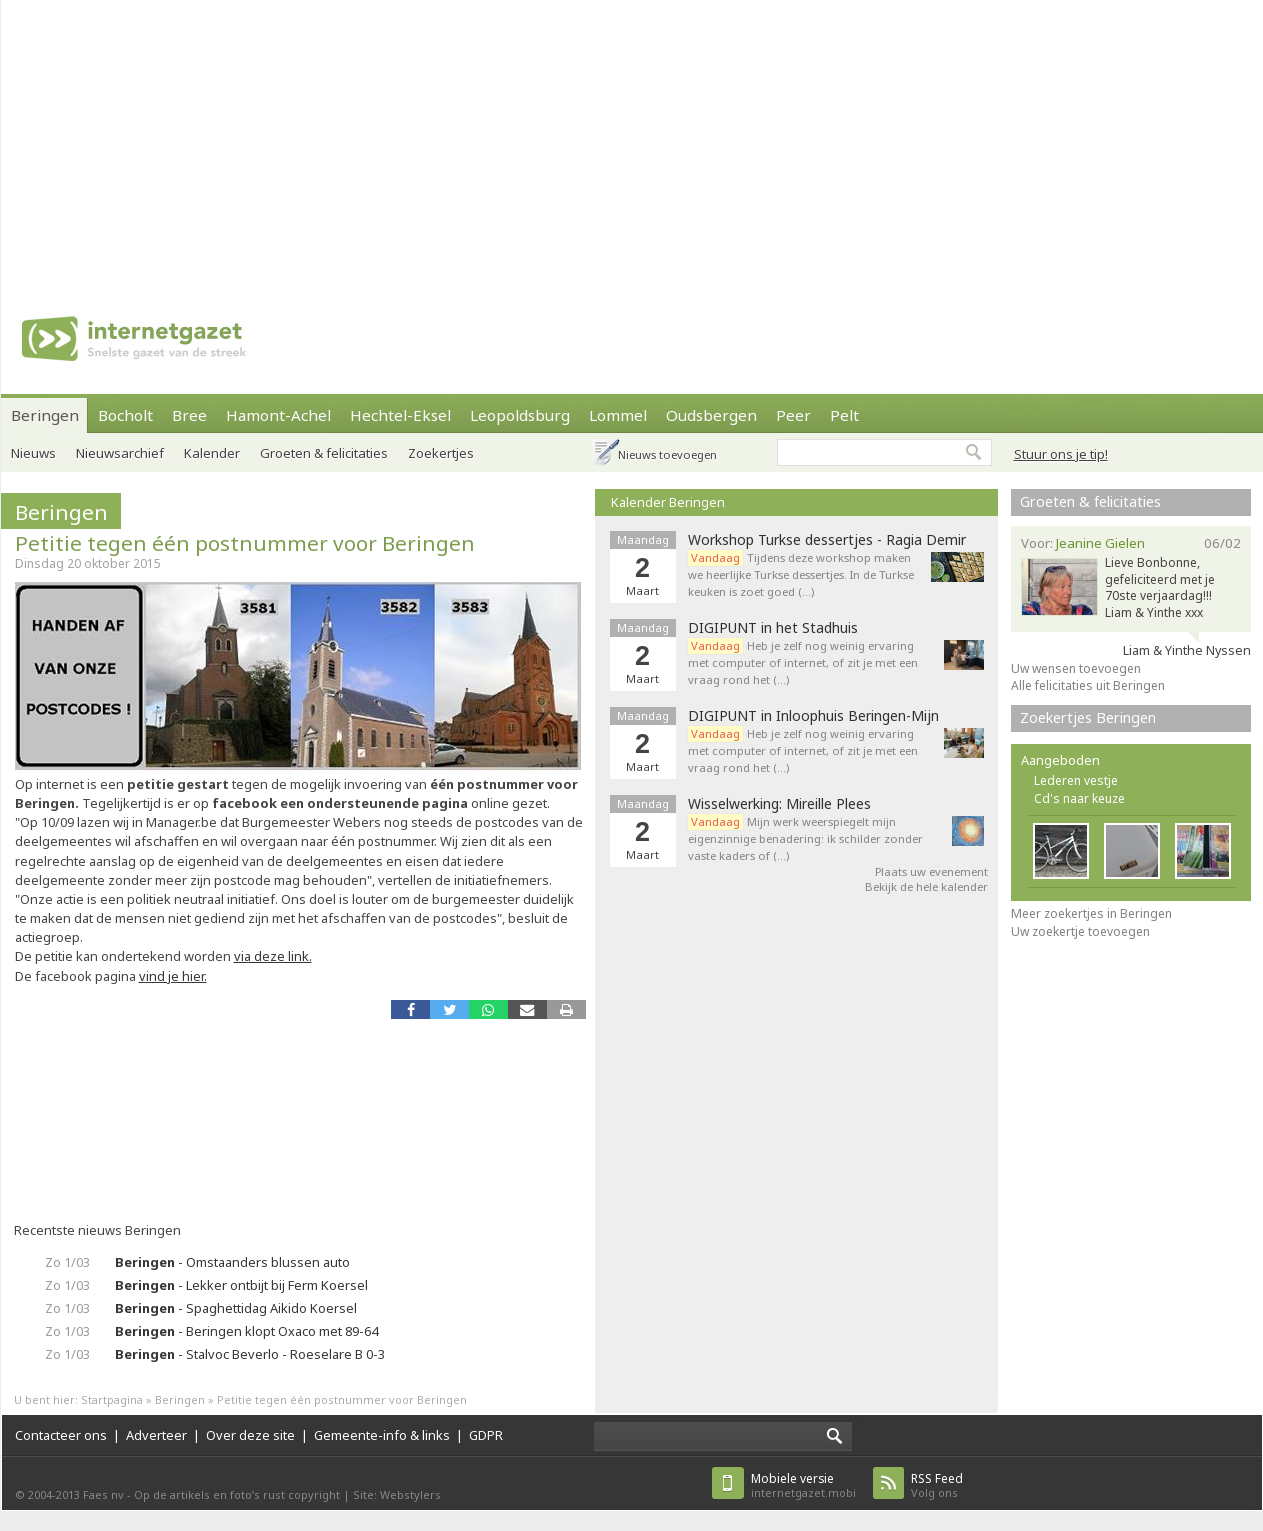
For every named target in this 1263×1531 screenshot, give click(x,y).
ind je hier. (176, 976)
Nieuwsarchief (120, 453)
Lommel (618, 415)
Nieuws (33, 453)
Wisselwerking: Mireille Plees (779, 804)
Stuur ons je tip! (1061, 454)
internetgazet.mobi (803, 1485)
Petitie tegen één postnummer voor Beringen (245, 543)
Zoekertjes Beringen (1088, 717)
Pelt (844, 415)
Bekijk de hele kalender (926, 886)
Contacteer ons (61, 1435)
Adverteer (156, 1435)
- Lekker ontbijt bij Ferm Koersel (241, 1285)
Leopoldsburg (520, 415)
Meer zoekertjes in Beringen (1091, 913)
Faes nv (103, 1494)
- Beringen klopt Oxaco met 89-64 (246, 1331)
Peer (793, 415)
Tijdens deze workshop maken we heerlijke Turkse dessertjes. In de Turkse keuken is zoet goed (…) (801, 574)
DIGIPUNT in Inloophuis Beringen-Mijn (813, 716)
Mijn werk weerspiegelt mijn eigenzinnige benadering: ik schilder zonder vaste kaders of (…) (805, 838)
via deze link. (273, 956)
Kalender (212, 453)
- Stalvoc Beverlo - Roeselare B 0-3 (250, 1354)
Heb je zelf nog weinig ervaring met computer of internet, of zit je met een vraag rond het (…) (803, 662)
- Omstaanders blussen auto (232, 1262)
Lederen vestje (1076, 780)
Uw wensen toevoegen (1076, 668)
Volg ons (937, 1485)
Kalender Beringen (668, 502)
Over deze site (250, 1435)
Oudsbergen (711, 415)
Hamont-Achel (278, 415)
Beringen (45, 415)
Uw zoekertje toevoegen (1080, 931)
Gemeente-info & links (382, 1435)
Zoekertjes (441, 453)
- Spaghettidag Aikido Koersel (236, 1308)
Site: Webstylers (397, 1494)
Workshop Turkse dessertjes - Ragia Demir (827, 540)
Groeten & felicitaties (324, 453)
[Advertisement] (426, 140)
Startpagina (112, 1399)
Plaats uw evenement (931, 871)
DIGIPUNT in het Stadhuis (773, 628)
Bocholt (125, 415)
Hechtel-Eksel (400, 415)
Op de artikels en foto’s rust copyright (237, 1494)
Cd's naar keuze (1079, 798)
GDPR (486, 1435)
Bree (189, 415)
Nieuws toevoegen (667, 454)
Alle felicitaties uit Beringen (1088, 685)
